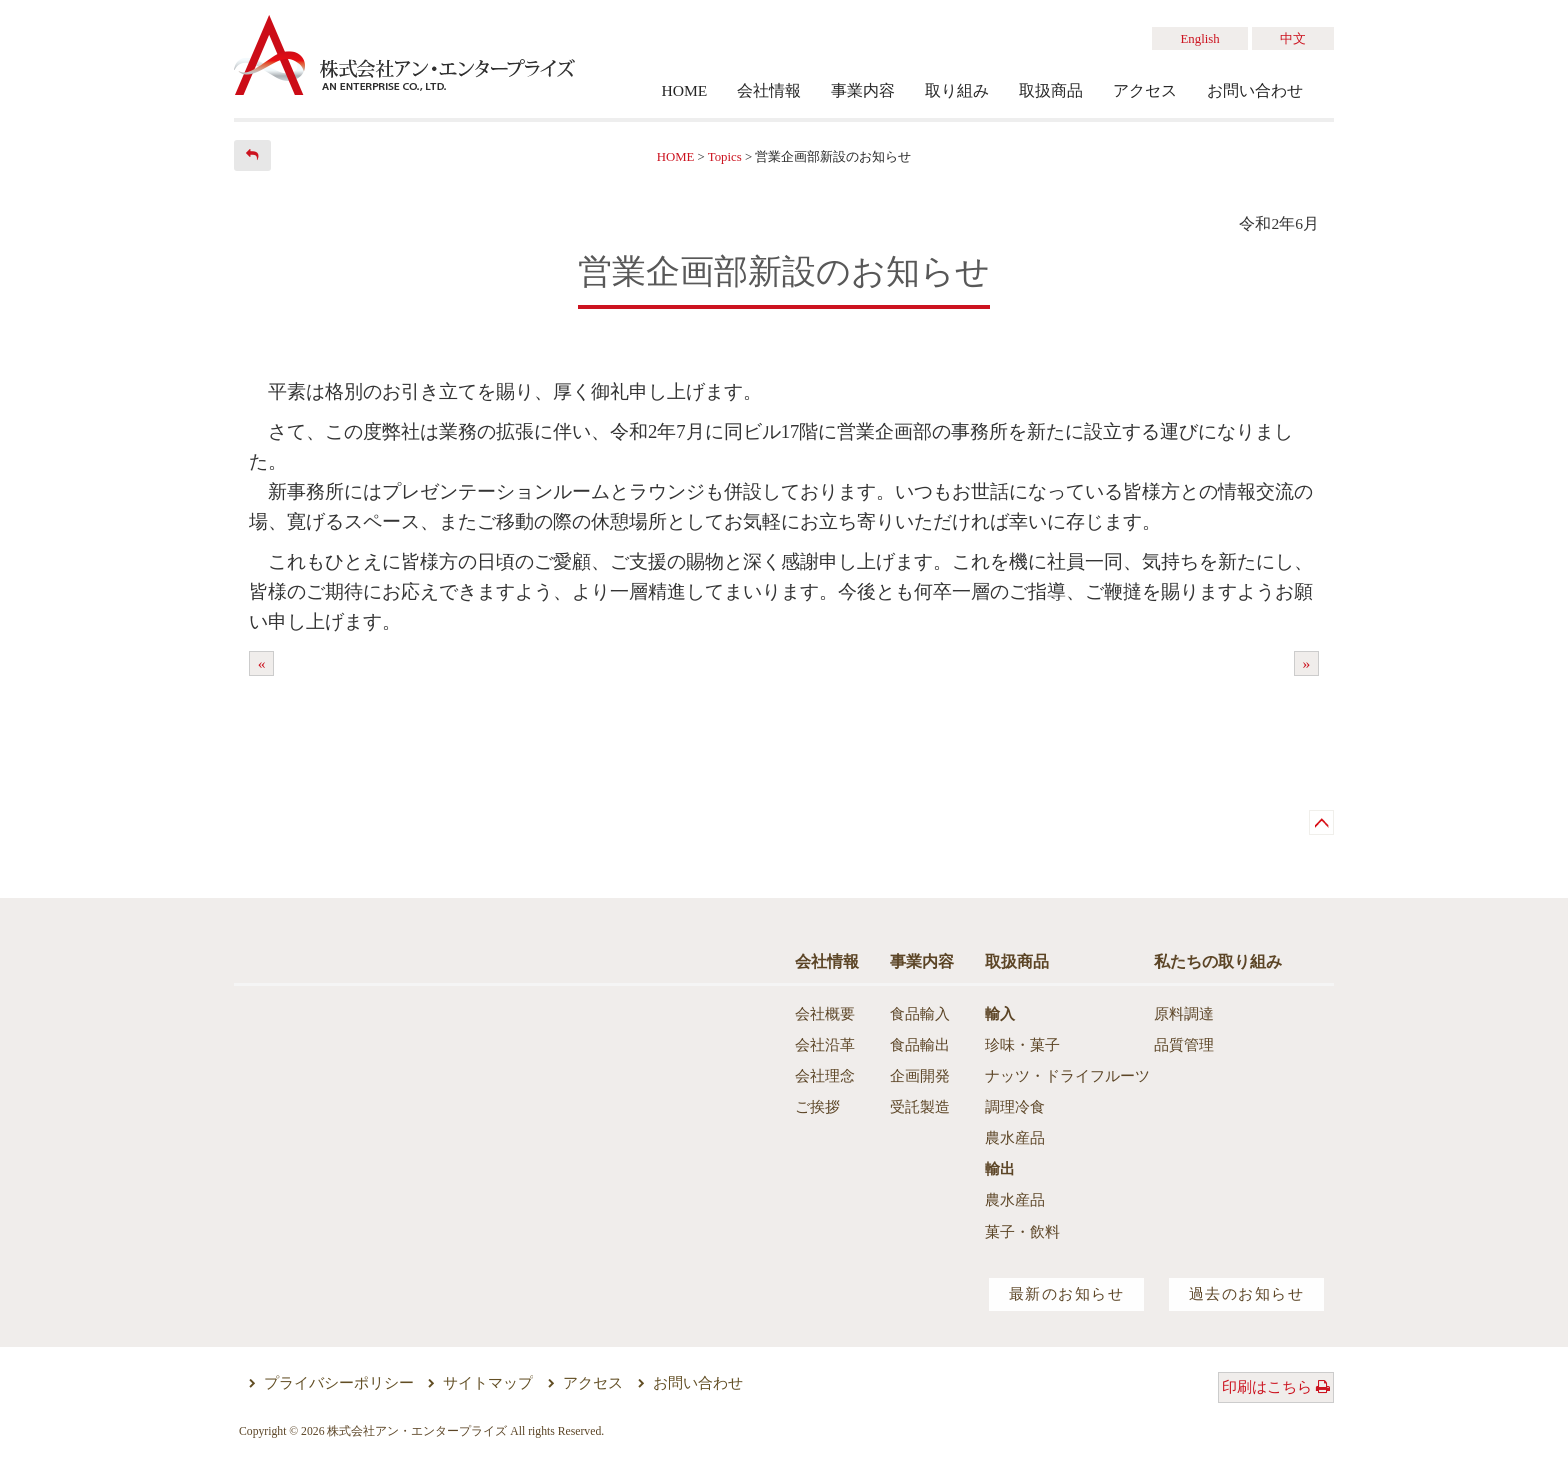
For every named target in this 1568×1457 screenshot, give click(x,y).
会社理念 (825, 1076)
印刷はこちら (1276, 1387)
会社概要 (825, 1014)
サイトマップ (488, 1383)
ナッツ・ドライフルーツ (1067, 1076)
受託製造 (920, 1107)
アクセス (593, 1383)
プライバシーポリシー (339, 1383)
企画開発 (920, 1076)
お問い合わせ (698, 1383)
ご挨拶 (817, 1107)
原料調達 (1184, 1014)
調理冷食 (1015, 1107)
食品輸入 (920, 1014)
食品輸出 (920, 1045)
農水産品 (1015, 1138)
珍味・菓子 (1022, 1045)
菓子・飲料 (1022, 1232)
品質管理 (1184, 1045)
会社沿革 (825, 1045)
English (1200, 39)
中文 (1293, 39)
